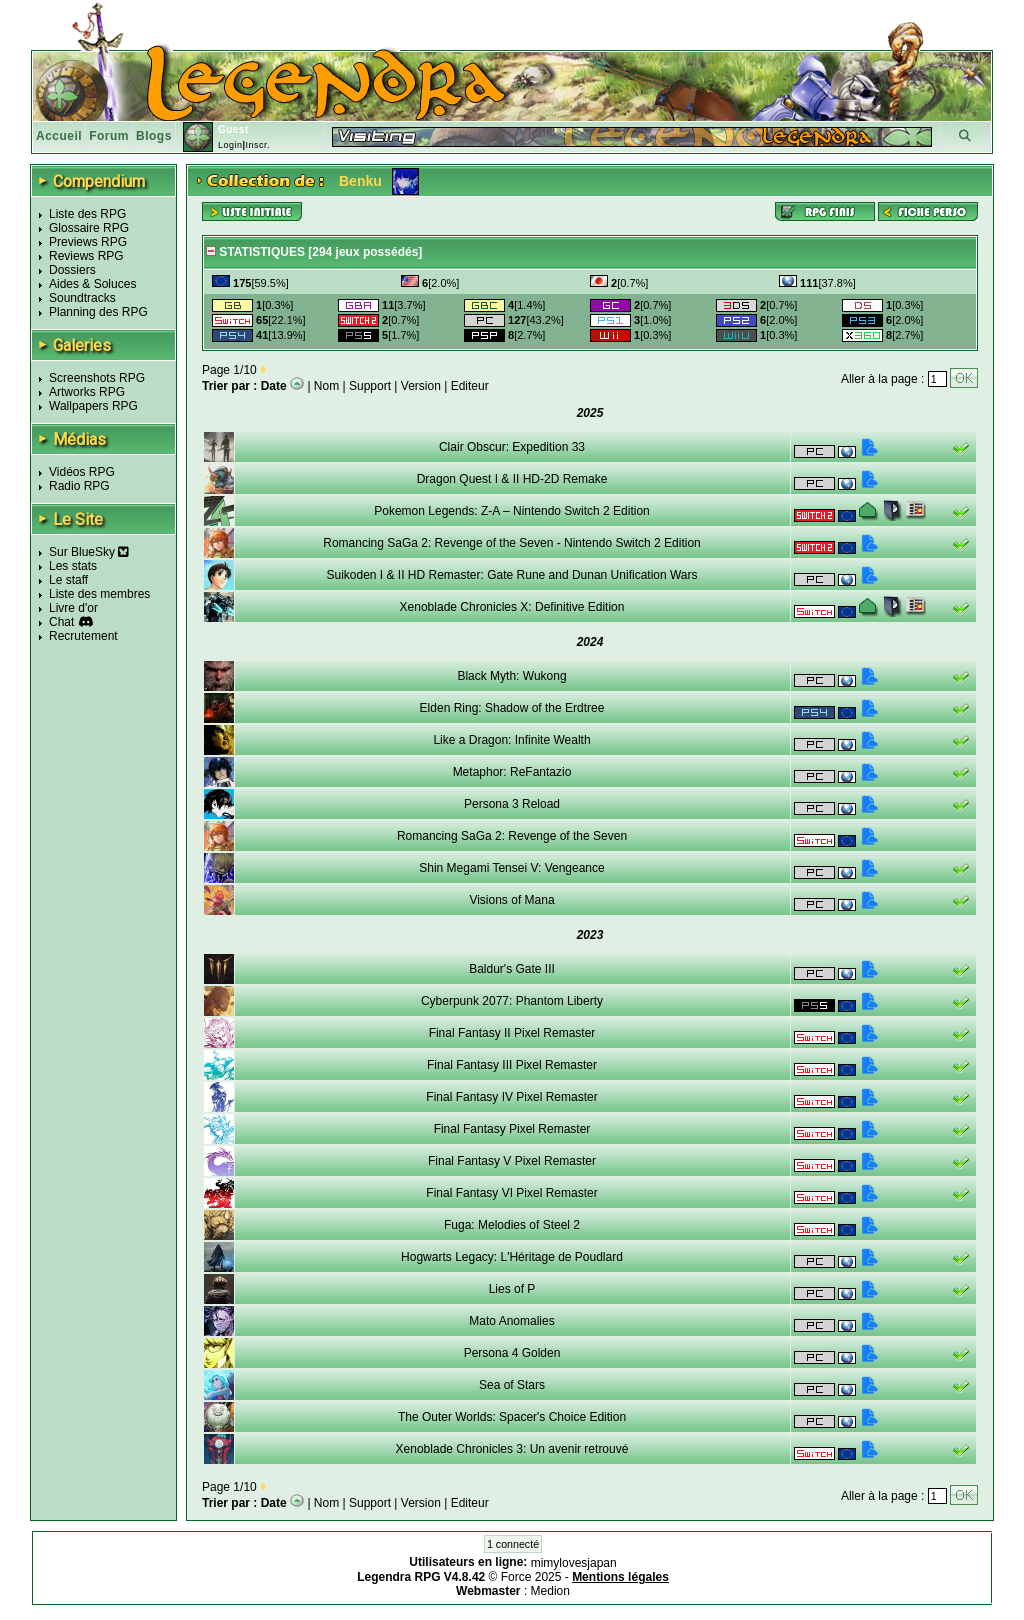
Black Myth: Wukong (511, 676)
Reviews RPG (86, 256)
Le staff (68, 580)
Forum (109, 136)
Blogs (154, 136)
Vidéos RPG (82, 472)
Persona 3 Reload (512, 804)
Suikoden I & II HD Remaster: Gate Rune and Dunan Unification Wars (511, 575)
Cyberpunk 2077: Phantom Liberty (512, 1001)
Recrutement (83, 636)
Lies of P (512, 1289)
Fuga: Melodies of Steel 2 (512, 1225)
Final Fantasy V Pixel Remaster (512, 1161)
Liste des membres (99, 594)
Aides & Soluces (92, 284)
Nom (326, 386)
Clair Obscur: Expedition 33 (512, 447)
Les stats (73, 566)
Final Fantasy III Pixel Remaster (512, 1065)
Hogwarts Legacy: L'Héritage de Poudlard (512, 1257)
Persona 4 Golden (512, 1353)
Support (370, 386)
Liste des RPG (87, 214)
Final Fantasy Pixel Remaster (512, 1129)
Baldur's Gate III (512, 969)
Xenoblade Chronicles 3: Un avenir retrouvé (512, 1449)
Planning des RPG (98, 312)
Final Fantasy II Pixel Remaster (512, 1033)
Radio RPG (79, 486)
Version (421, 386)
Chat (61, 622)
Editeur (470, 386)
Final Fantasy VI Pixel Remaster (511, 1193)
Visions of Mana (511, 900)
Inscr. (257, 145)
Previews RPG (88, 242)
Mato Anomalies (511, 1321)
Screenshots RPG (97, 378)
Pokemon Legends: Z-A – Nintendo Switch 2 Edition (512, 511)
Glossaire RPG (89, 228)
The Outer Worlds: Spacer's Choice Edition (512, 1417)
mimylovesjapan (574, 1563)
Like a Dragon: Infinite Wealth (511, 740)
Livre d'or (73, 608)
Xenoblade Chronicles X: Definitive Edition (512, 607)
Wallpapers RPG (93, 406)
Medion (550, 1591)
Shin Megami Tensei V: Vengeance (511, 868)
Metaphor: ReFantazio (512, 772)
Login (230, 145)
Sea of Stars (512, 1385)
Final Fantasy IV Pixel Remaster (511, 1097)
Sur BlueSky (89, 552)
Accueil (59, 136)
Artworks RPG (87, 392)
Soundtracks (82, 298)
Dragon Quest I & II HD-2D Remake (512, 479)
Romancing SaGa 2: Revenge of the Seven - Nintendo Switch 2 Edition (512, 543)
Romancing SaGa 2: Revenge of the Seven (512, 836)
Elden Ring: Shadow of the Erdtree (512, 708)
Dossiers (72, 270)
